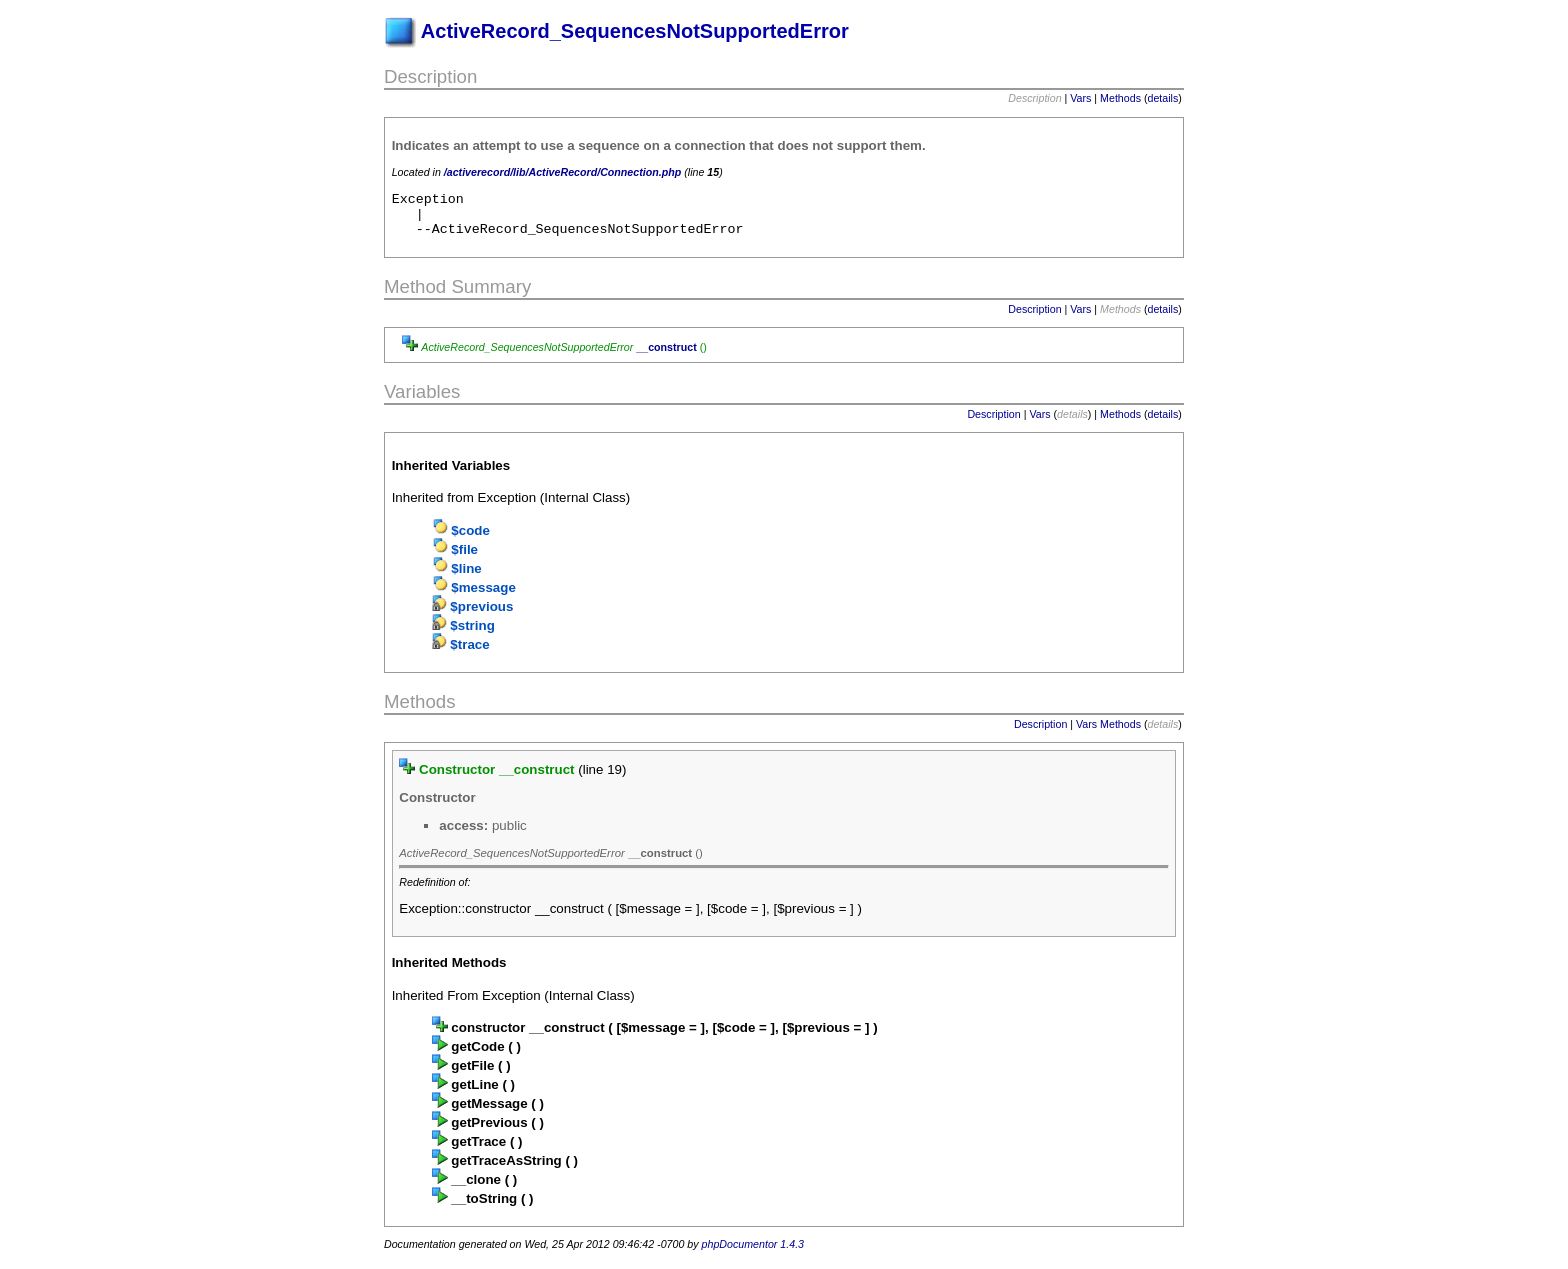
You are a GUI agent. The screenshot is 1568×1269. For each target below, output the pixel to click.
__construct (666, 356)
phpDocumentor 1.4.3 (753, 1253)
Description (1034, 318)
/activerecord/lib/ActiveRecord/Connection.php (562, 172)
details (1163, 98)
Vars (1080, 98)
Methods (1120, 98)
